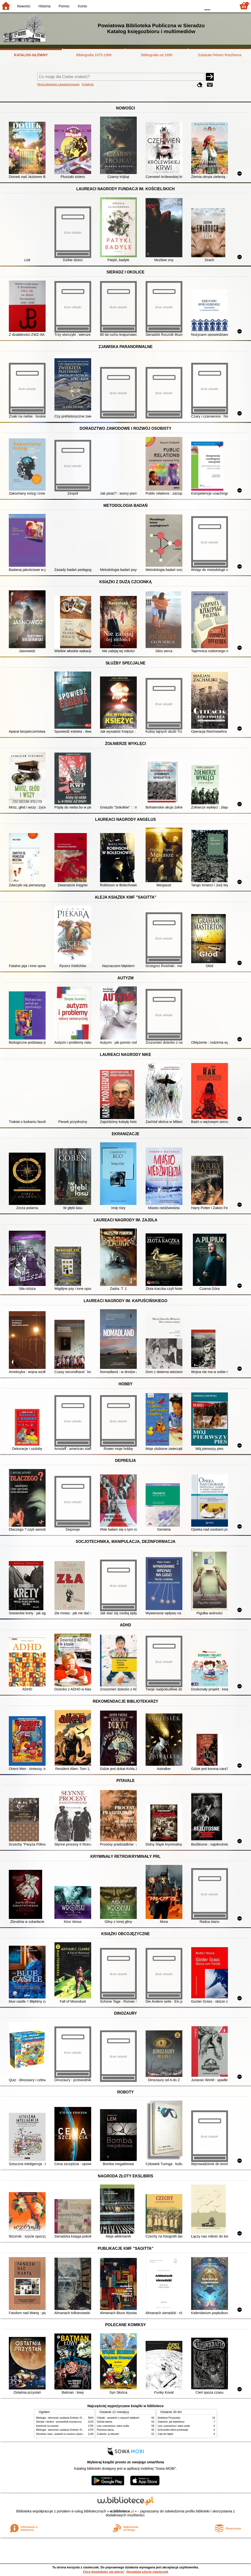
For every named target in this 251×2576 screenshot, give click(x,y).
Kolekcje (88, 84)
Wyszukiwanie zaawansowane (58, 84)
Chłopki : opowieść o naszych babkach (118, 2417)
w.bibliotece (122, 2511)
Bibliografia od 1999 (156, 55)
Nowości (23, 6)
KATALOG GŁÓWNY (31, 55)
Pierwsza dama (105, 2429)
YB (185, 5)
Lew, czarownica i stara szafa (113, 2426)
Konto (82, 6)
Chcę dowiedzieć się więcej (103, 2572)
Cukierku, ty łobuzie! (108, 2434)
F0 (207, 5)
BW (176, 5)
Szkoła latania (104, 2421)
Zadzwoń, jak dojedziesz (171, 2421)
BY (196, 5)
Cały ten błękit (165, 2434)
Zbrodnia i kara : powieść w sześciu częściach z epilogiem (68, 2434)
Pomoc (64, 6)
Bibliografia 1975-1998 (94, 55)
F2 (227, 5)
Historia (44, 6)
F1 (215, 5)
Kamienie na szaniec (47, 2426)
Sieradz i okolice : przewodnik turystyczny (59, 2421)
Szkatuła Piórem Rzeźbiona (219, 55)
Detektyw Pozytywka (169, 2417)
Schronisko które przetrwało (173, 2429)
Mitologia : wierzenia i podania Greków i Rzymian (63, 2417)
